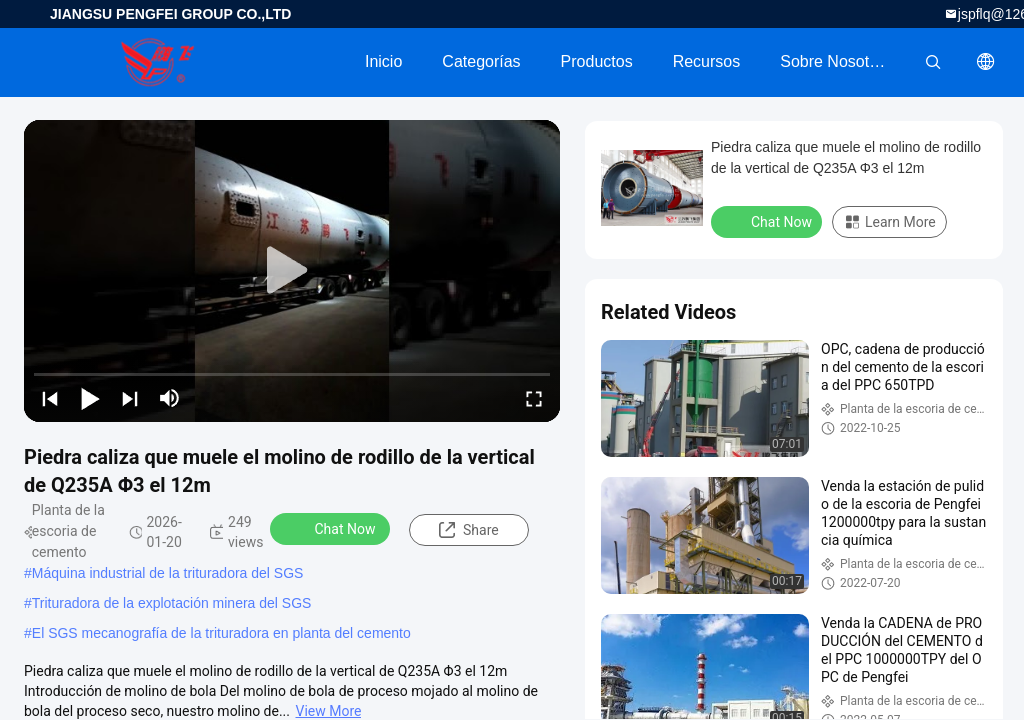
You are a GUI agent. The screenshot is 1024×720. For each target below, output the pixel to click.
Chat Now (332, 528)
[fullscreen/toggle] (534, 398)
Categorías (481, 61)
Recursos (707, 61)
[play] (292, 271)
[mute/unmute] (170, 398)
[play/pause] (90, 398)
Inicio (383, 61)
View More (329, 711)
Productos (597, 61)
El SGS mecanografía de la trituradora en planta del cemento (221, 633)
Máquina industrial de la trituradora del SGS (168, 573)
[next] (130, 398)
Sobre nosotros (835, 61)
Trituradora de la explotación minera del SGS (172, 603)
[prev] (50, 398)
